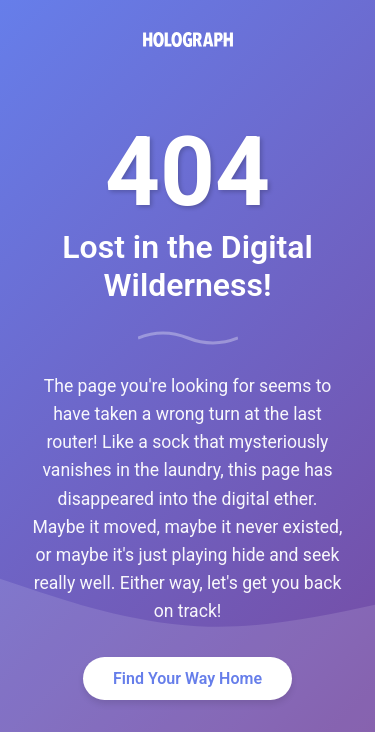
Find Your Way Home (187, 678)
